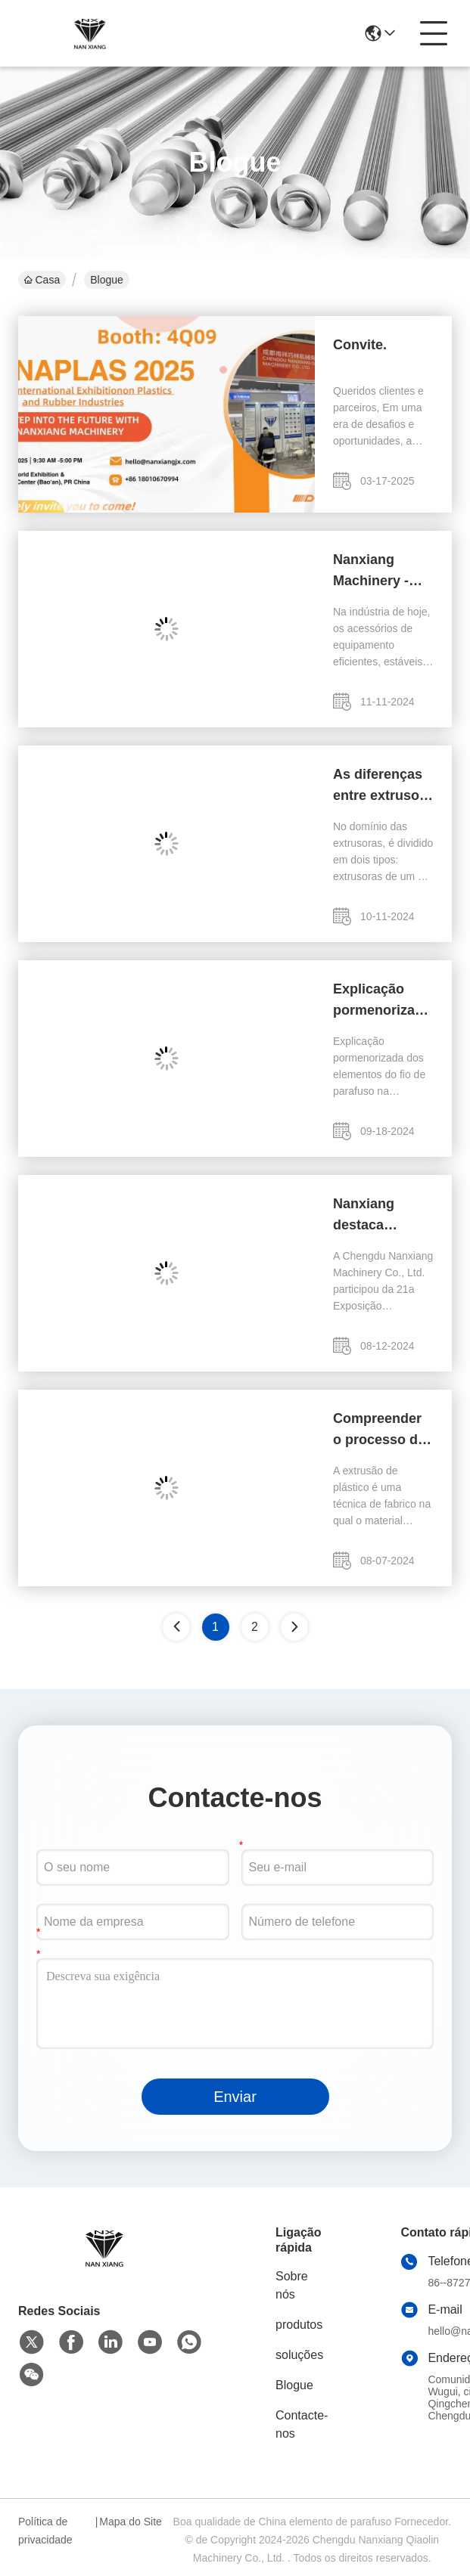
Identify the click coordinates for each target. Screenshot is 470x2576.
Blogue (294, 2385)
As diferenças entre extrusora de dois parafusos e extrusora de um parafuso (382, 786)
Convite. (360, 344)
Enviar (235, 2096)
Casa (42, 280)
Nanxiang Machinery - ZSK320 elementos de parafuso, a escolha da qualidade (376, 571)
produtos (298, 2324)
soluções (299, 2354)
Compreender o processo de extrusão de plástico (379, 1430)
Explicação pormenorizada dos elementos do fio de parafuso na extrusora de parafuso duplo (382, 1001)
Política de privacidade (45, 2531)
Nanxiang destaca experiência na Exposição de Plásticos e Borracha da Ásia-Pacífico (380, 1215)
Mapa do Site (130, 2522)
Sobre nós (291, 2285)
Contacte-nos (301, 2424)
